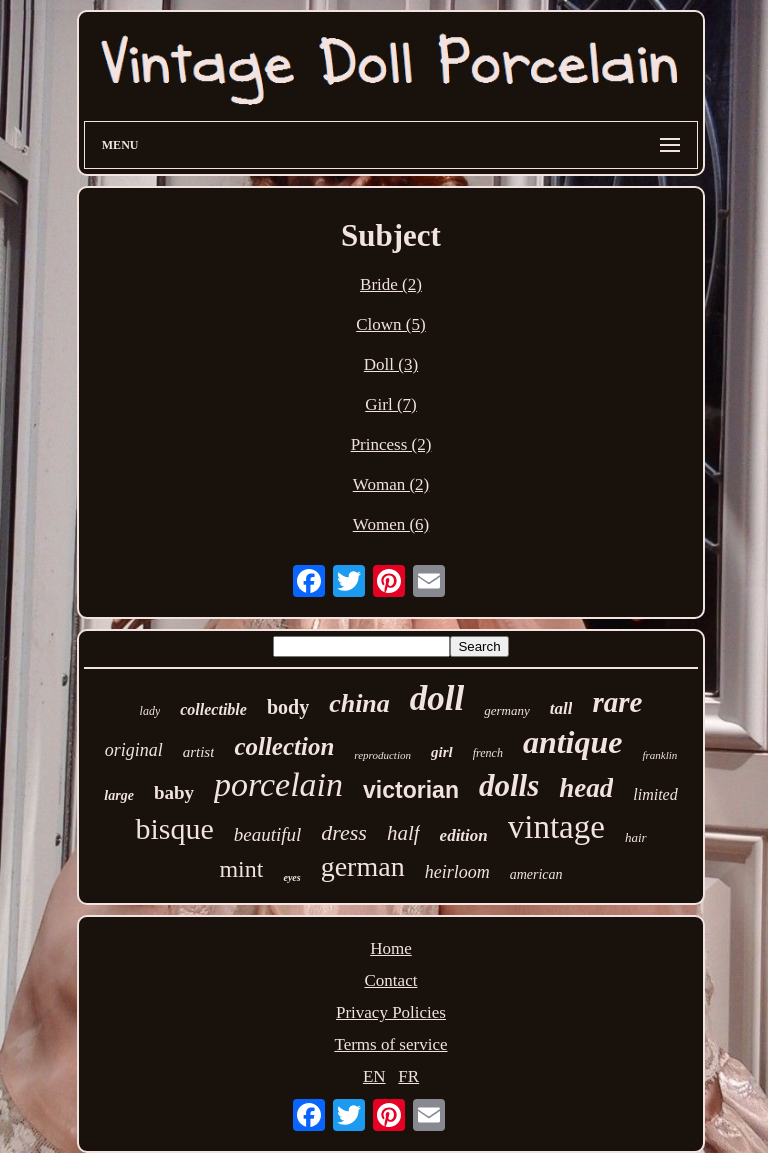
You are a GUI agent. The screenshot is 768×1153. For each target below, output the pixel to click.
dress (344, 832)
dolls (509, 785)
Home (391, 948)
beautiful (268, 834)
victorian (411, 790)
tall (561, 708)
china (359, 703)
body (288, 707)
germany (507, 710)
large (119, 795)
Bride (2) (391, 284)
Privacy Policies (391, 1012)
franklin (659, 755)
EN (374, 1076)
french (488, 753)
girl (442, 752)
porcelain (278, 784)
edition (464, 835)
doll (437, 698)
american (536, 874)
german (363, 866)
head (586, 788)
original (134, 750)
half (403, 833)
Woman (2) (391, 484)
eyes (291, 877)
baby (174, 792)
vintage (556, 827)
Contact (391, 980)
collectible (213, 709)
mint (241, 869)
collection (284, 746)
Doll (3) (391, 364)
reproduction (382, 755)
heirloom (457, 872)
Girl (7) (390, 404)
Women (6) (391, 524)
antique (573, 742)
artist (199, 752)
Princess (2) (391, 444)
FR (408, 1076)
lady (150, 711)
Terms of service (390, 1044)
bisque (174, 828)
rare (617, 702)
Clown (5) (390, 324)
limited (655, 794)
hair (636, 837)
